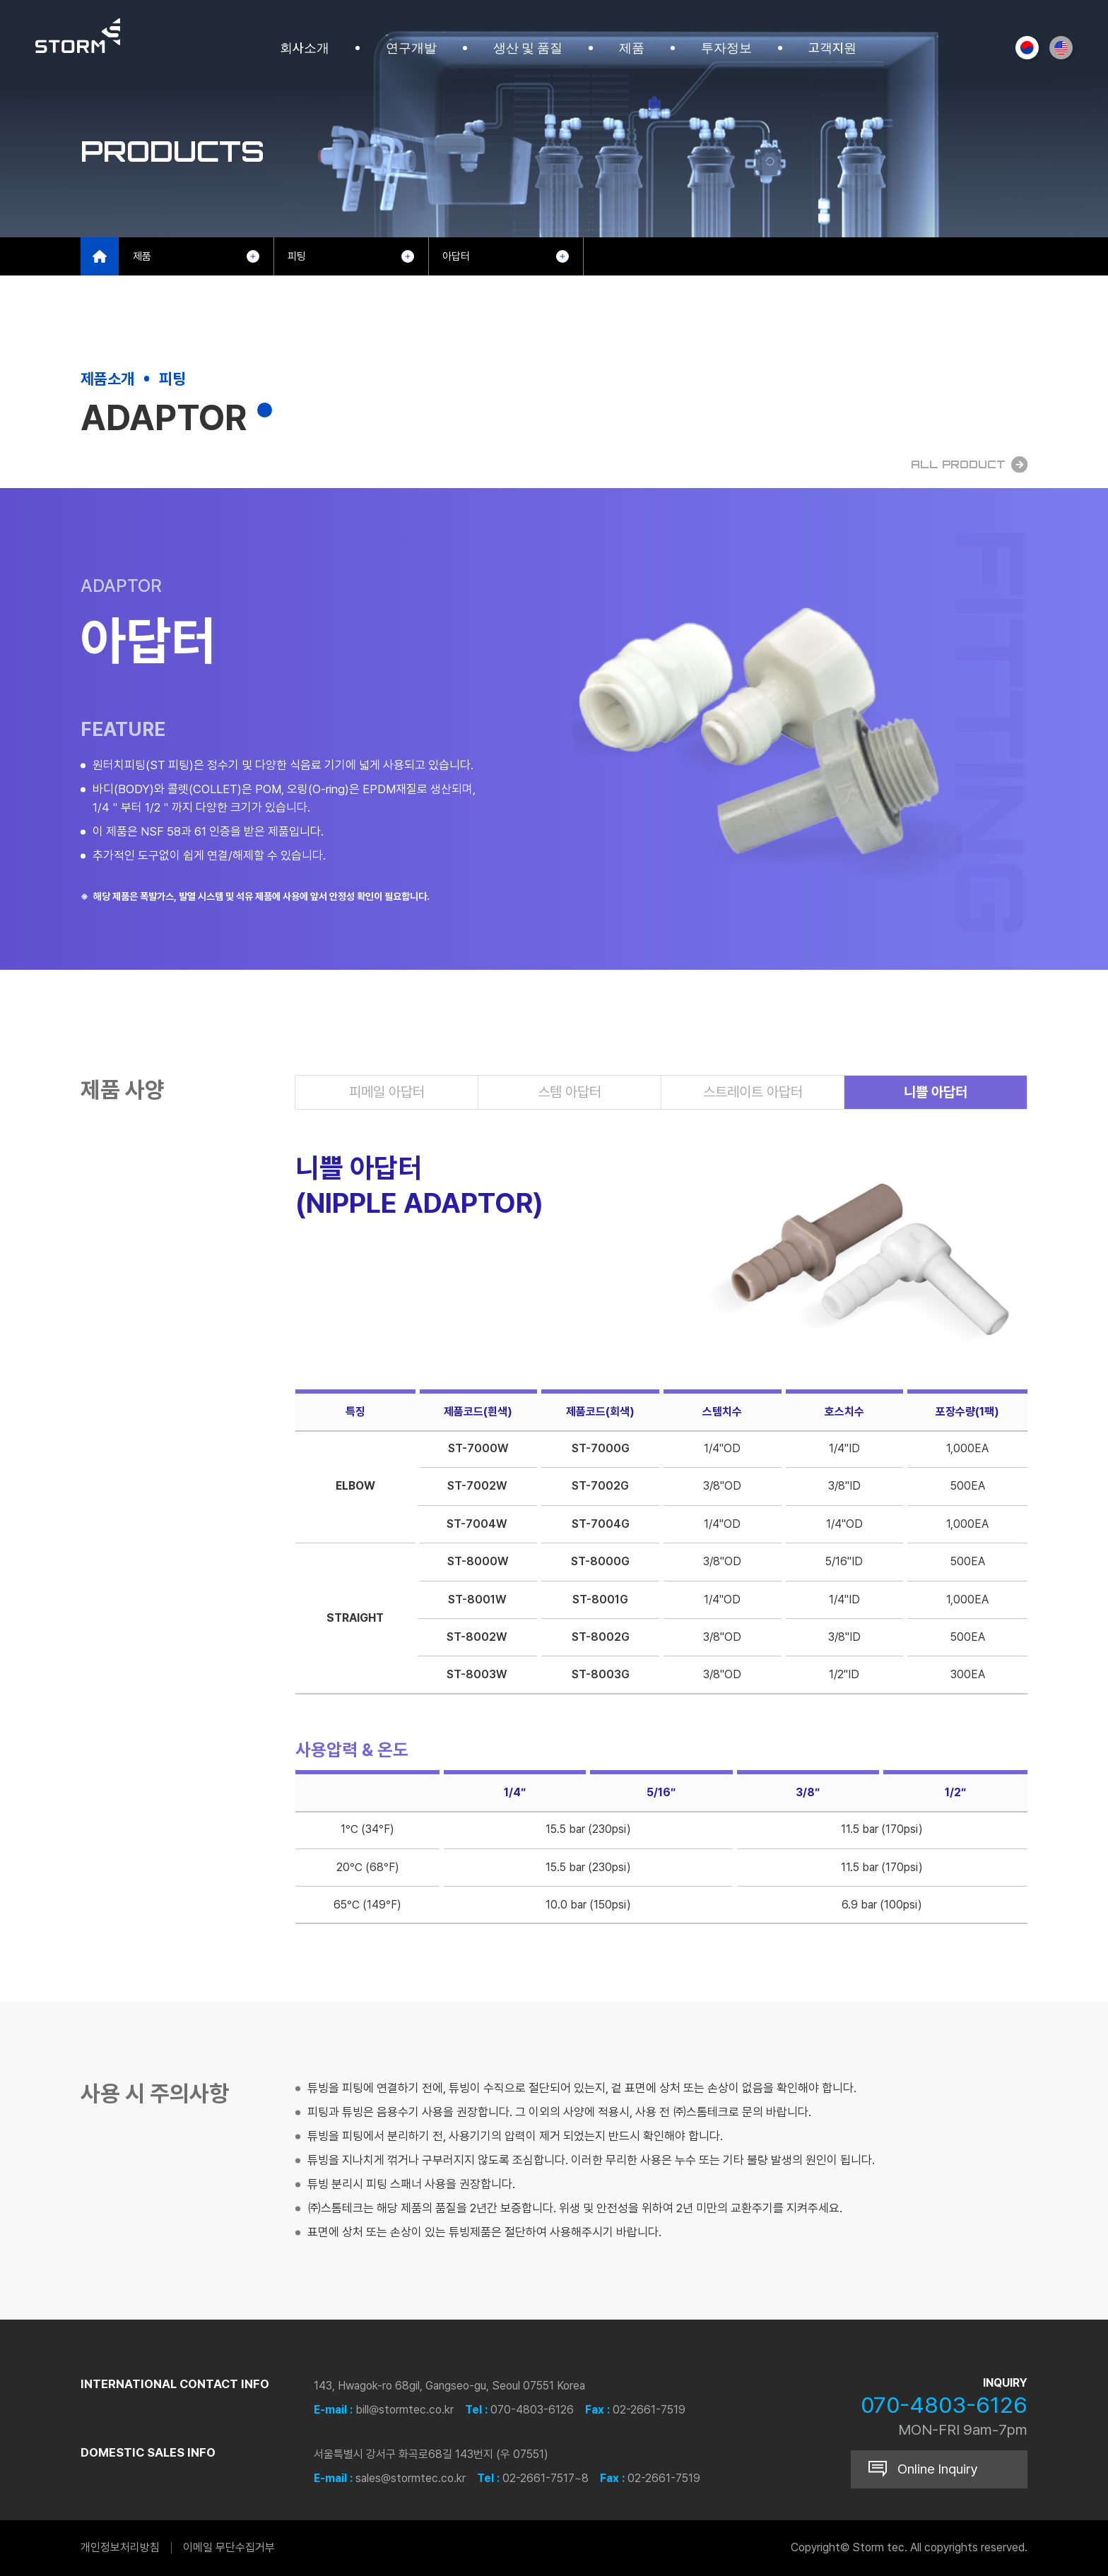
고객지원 (832, 47)
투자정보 (726, 47)
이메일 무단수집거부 (229, 2547)
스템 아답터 (569, 1092)
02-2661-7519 (649, 2409)
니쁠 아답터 (935, 1092)
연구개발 (411, 47)
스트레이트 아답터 (753, 1092)
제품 (631, 47)
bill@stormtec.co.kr (404, 2409)
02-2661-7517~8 (545, 2478)
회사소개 (304, 47)
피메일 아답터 (387, 1092)
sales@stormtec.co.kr (410, 2478)
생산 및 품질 (527, 47)
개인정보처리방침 (120, 2547)
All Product (969, 464)
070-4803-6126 (532, 2409)
